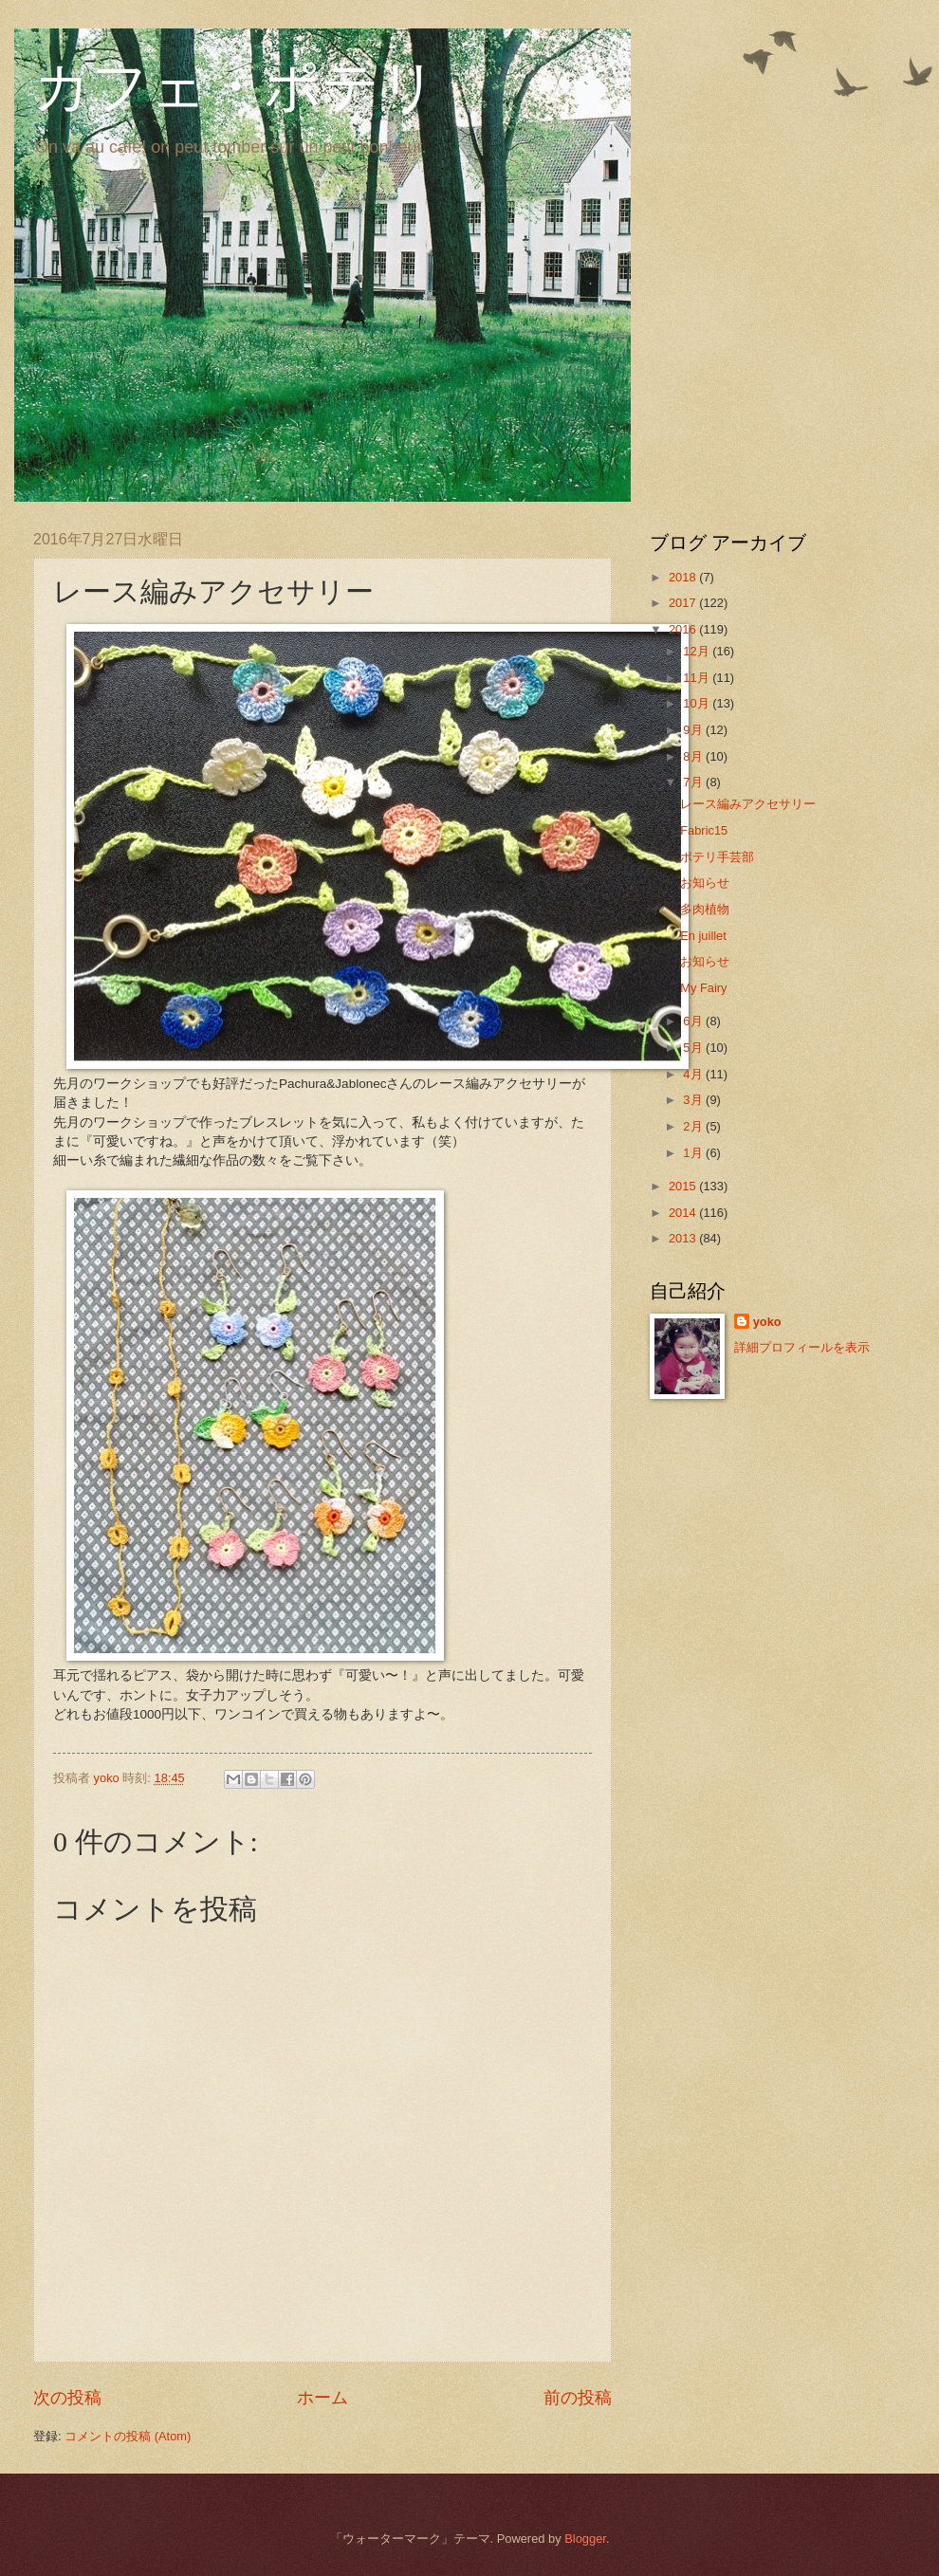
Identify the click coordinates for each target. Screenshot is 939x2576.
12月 (697, 651)
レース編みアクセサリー (748, 804)
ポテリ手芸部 (717, 857)
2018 (684, 577)
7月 (694, 782)
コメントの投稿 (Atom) (127, 2436)
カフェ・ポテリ (235, 87)
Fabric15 (703, 830)
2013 (684, 1238)
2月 (694, 1126)
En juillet (703, 936)
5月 (694, 1047)
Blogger (585, 2538)
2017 (684, 603)
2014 (684, 1212)
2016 (684, 629)
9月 (694, 730)
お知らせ (704, 882)
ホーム (322, 2397)
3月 (694, 1100)
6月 (694, 1021)
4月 (694, 1074)
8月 (694, 756)
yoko (767, 1322)
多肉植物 (704, 909)
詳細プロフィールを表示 (802, 1347)
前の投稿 (577, 2397)
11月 (697, 678)
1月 (694, 1153)
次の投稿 (67, 2397)
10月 (697, 703)
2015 (684, 1186)
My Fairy (703, 988)
